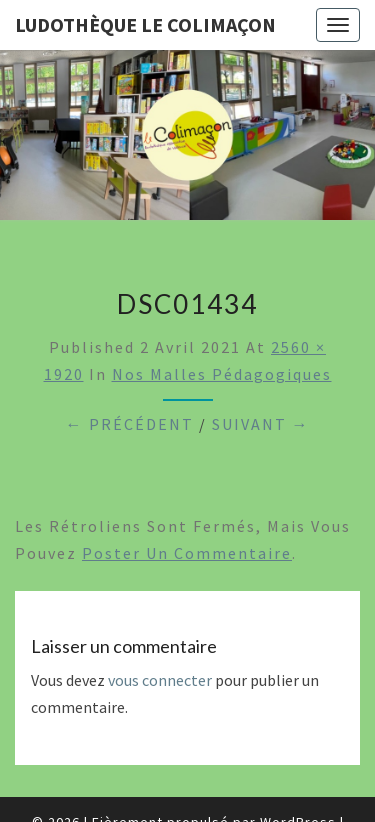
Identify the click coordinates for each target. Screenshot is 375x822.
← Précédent (130, 424)
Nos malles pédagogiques (222, 374)
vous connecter (160, 680)
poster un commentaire (187, 553)
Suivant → (261, 424)
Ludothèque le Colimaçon (145, 24)
